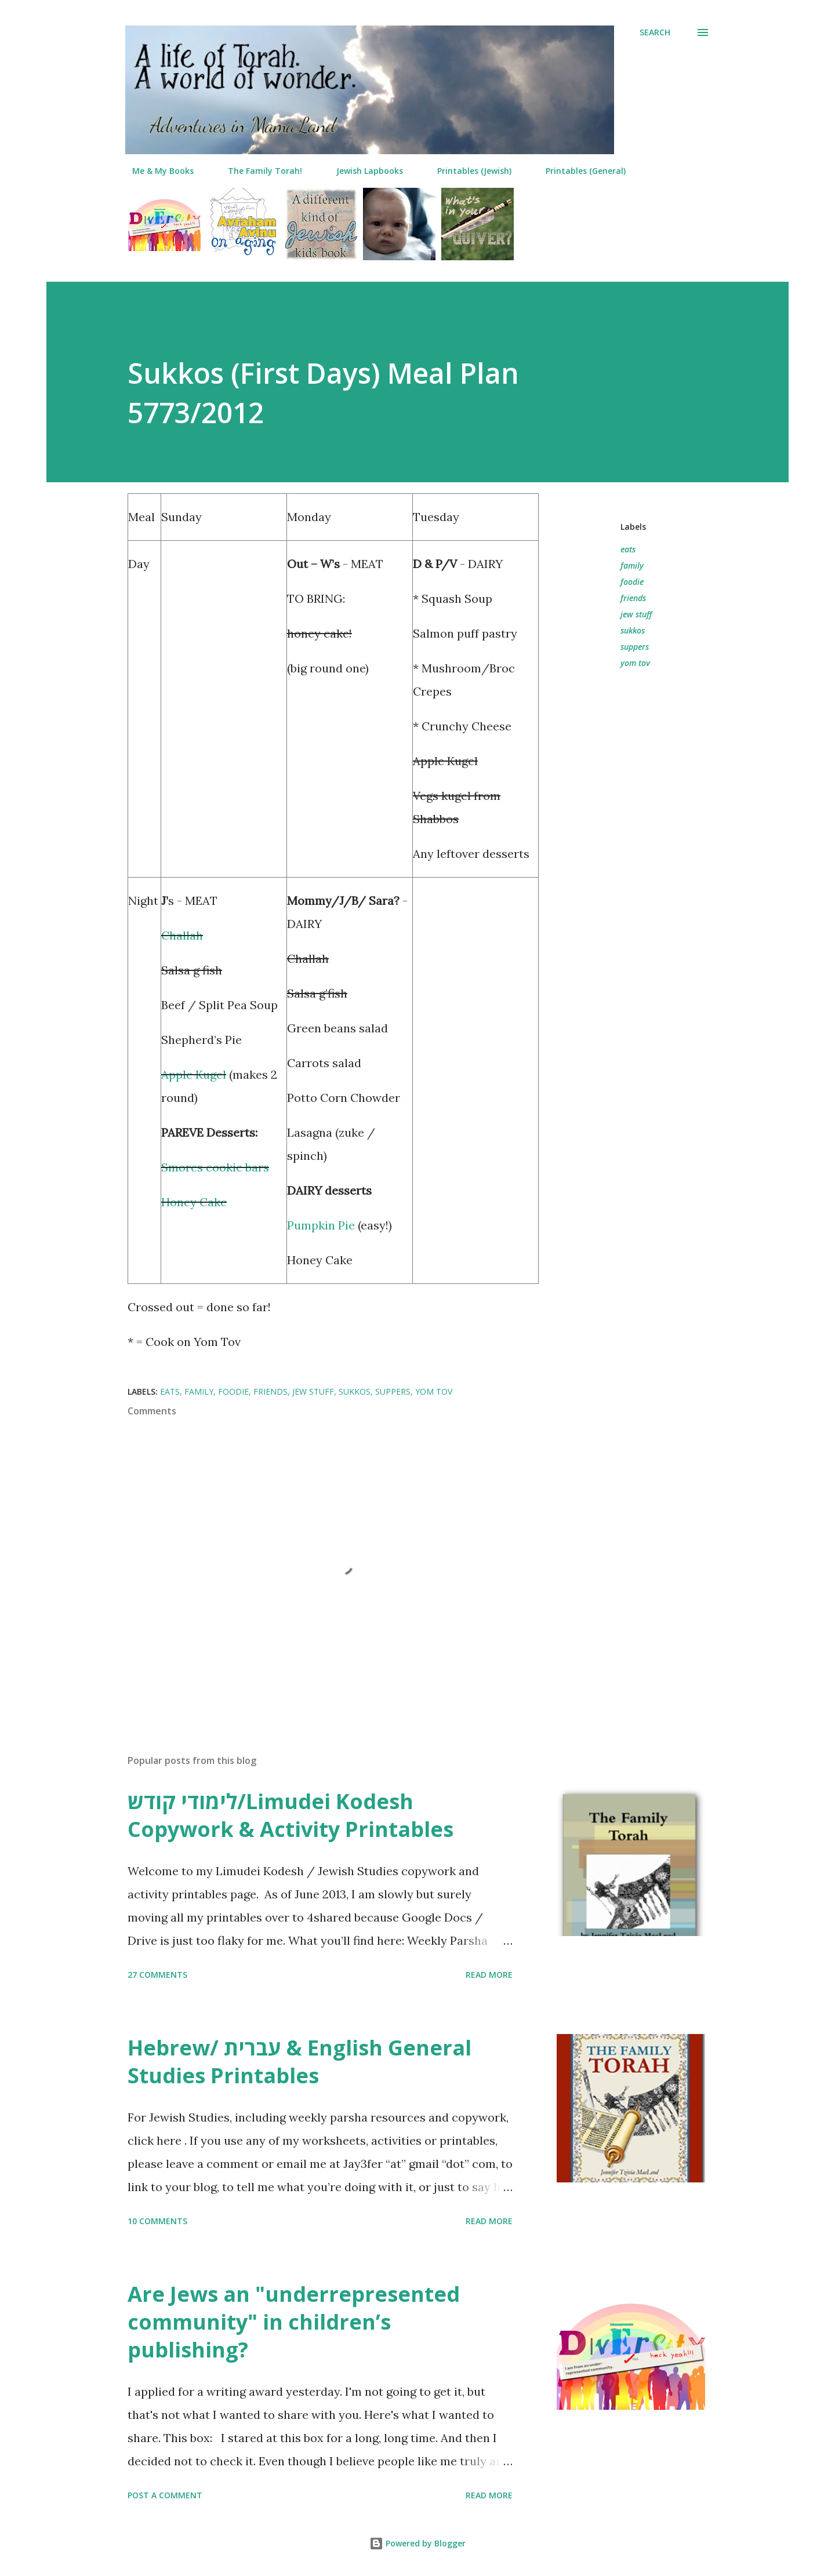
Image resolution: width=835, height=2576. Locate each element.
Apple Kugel (193, 1074)
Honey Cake (194, 1202)
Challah (182, 935)
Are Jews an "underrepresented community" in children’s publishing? (294, 2322)
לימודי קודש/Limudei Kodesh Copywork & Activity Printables (290, 1815)
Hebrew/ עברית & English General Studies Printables (299, 2061)
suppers (634, 646)
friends (633, 597)
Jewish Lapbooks (362, 170)
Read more (489, 1974)
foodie (632, 581)
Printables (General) (579, 170)
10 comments (157, 2220)
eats (628, 549)
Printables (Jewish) (467, 170)
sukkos (632, 630)
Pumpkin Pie (321, 1225)
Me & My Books (156, 170)
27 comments (157, 1974)
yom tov (635, 662)
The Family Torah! (258, 170)
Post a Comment (165, 2495)
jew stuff (636, 614)
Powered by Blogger (417, 2543)
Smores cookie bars (215, 1167)
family (632, 565)
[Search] (655, 32)
